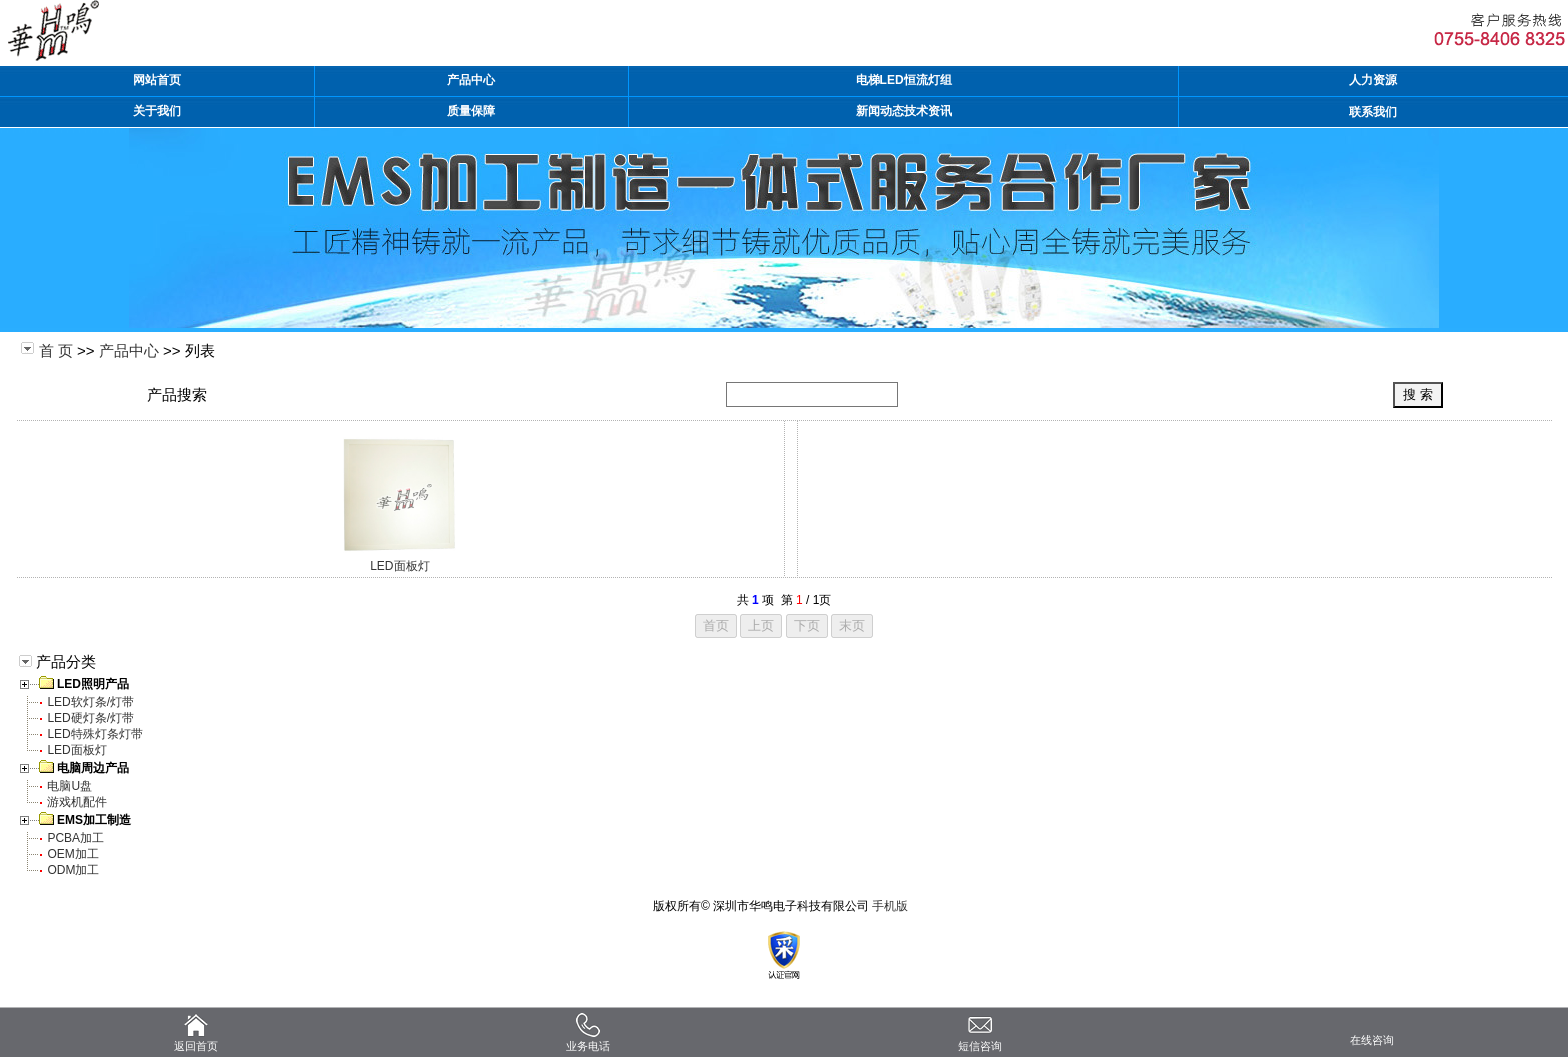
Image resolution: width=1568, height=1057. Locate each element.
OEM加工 (72, 854)
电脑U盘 (69, 786)
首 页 (56, 350)
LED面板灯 (399, 566)
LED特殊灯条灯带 (94, 734)
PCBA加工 (75, 838)
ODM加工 (73, 870)
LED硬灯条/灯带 (90, 718)
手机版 (890, 906)
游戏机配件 (77, 802)
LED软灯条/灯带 (90, 702)
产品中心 (129, 350)
